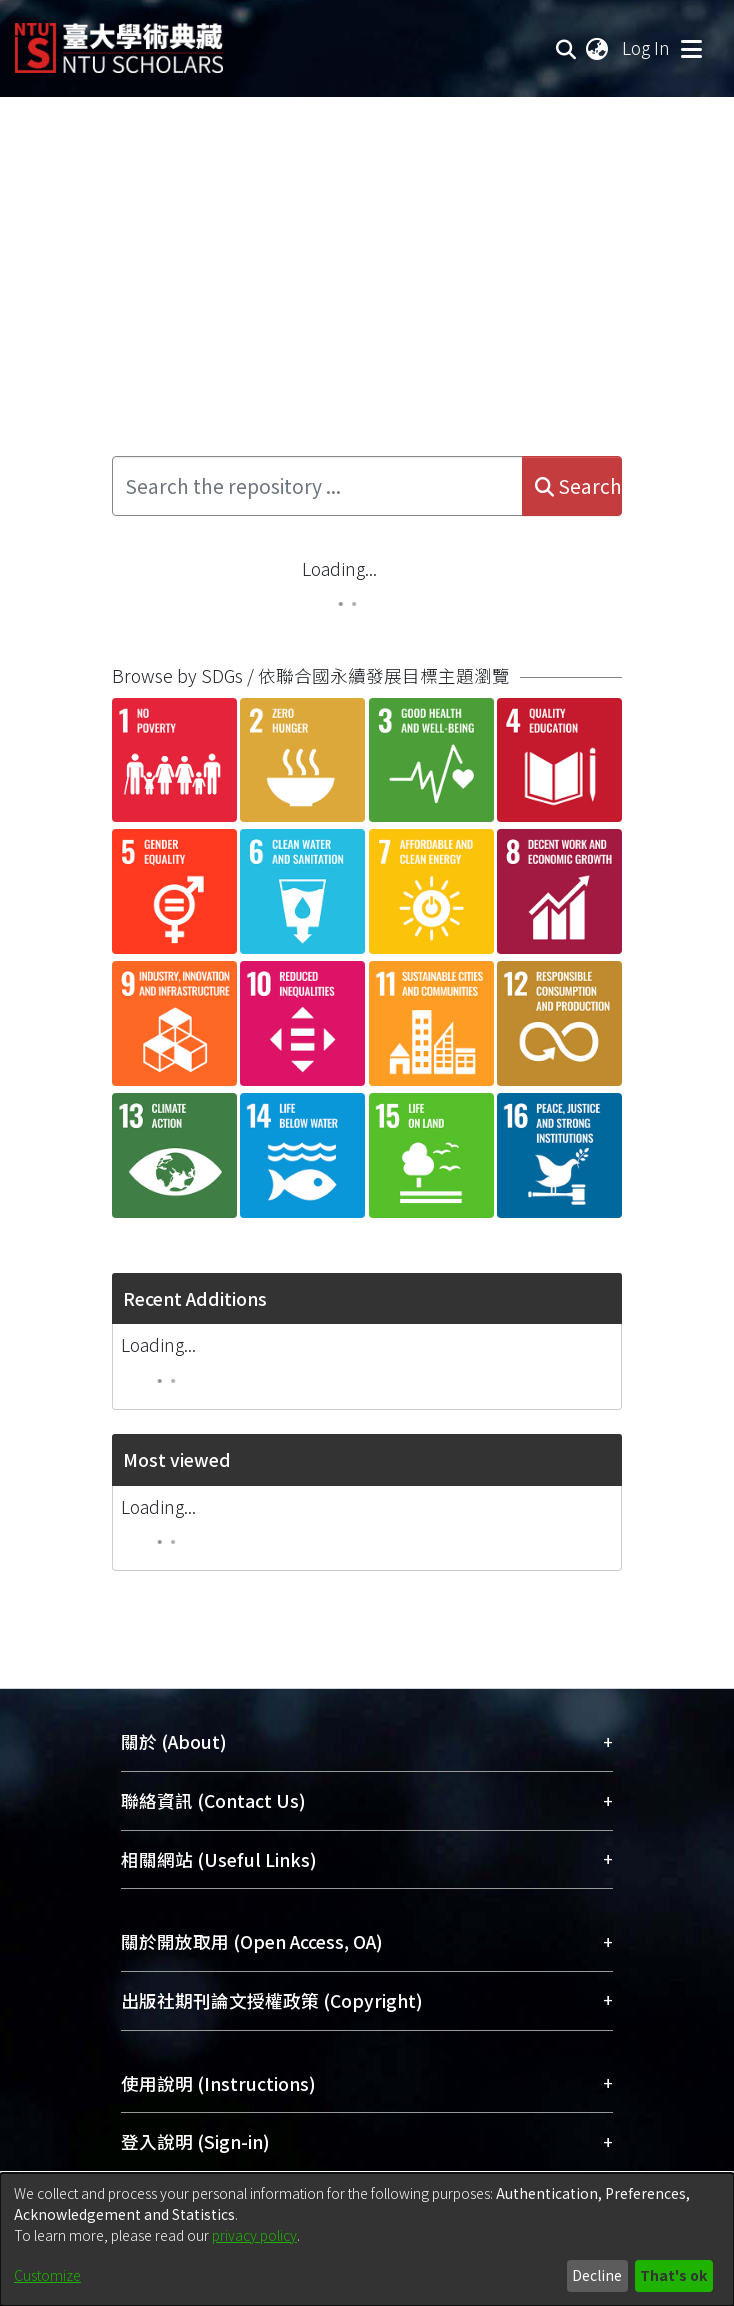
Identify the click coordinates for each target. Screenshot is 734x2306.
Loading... (339, 568)
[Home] (119, 40)
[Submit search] (566, 48)
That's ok (673, 2275)
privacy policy (254, 2235)
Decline (597, 2275)
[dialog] (367, 2239)
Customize (47, 2275)
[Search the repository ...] (317, 486)
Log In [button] (647, 47)
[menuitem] (598, 48)
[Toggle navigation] (691, 48)
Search (578, 486)
